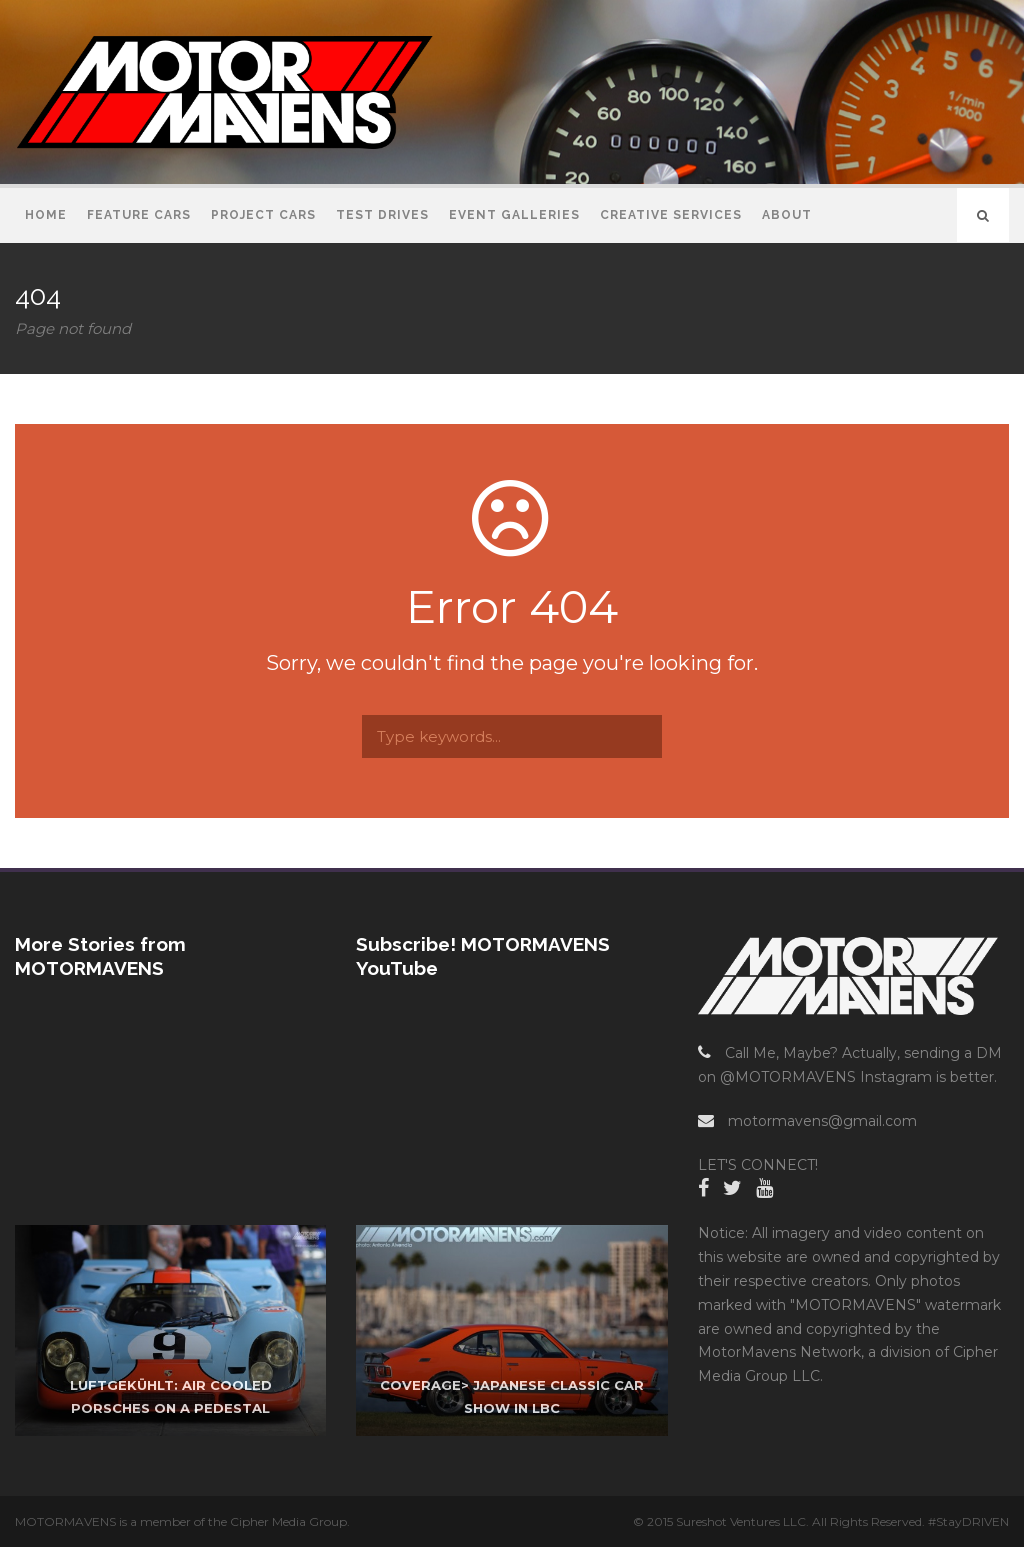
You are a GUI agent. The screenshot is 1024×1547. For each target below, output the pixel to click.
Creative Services (671, 215)
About (787, 215)
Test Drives (382, 215)
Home (46, 215)
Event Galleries (514, 215)
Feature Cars (139, 215)
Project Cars (263, 215)
